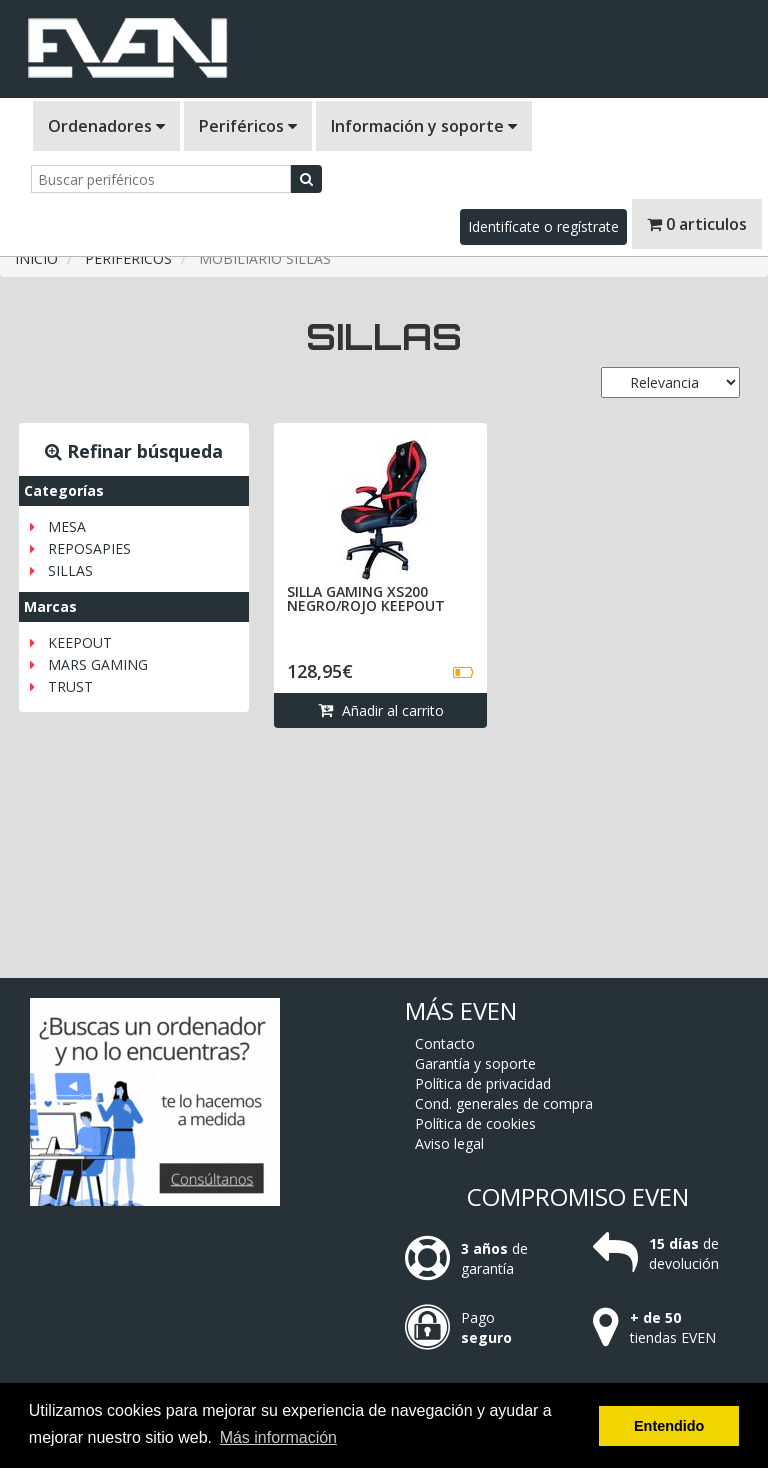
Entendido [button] (669, 1426)
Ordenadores (106, 126)
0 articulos (697, 224)
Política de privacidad (483, 1083)
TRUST (70, 686)
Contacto (445, 1043)
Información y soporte (424, 126)
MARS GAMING (98, 664)
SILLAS (70, 570)
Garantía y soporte (475, 1063)
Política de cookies (475, 1123)
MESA (67, 526)
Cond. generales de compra (504, 1103)
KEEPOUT (80, 642)
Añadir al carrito (381, 710)
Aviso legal (449, 1143)
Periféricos (248, 126)
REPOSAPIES (89, 548)
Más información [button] (278, 1437)
